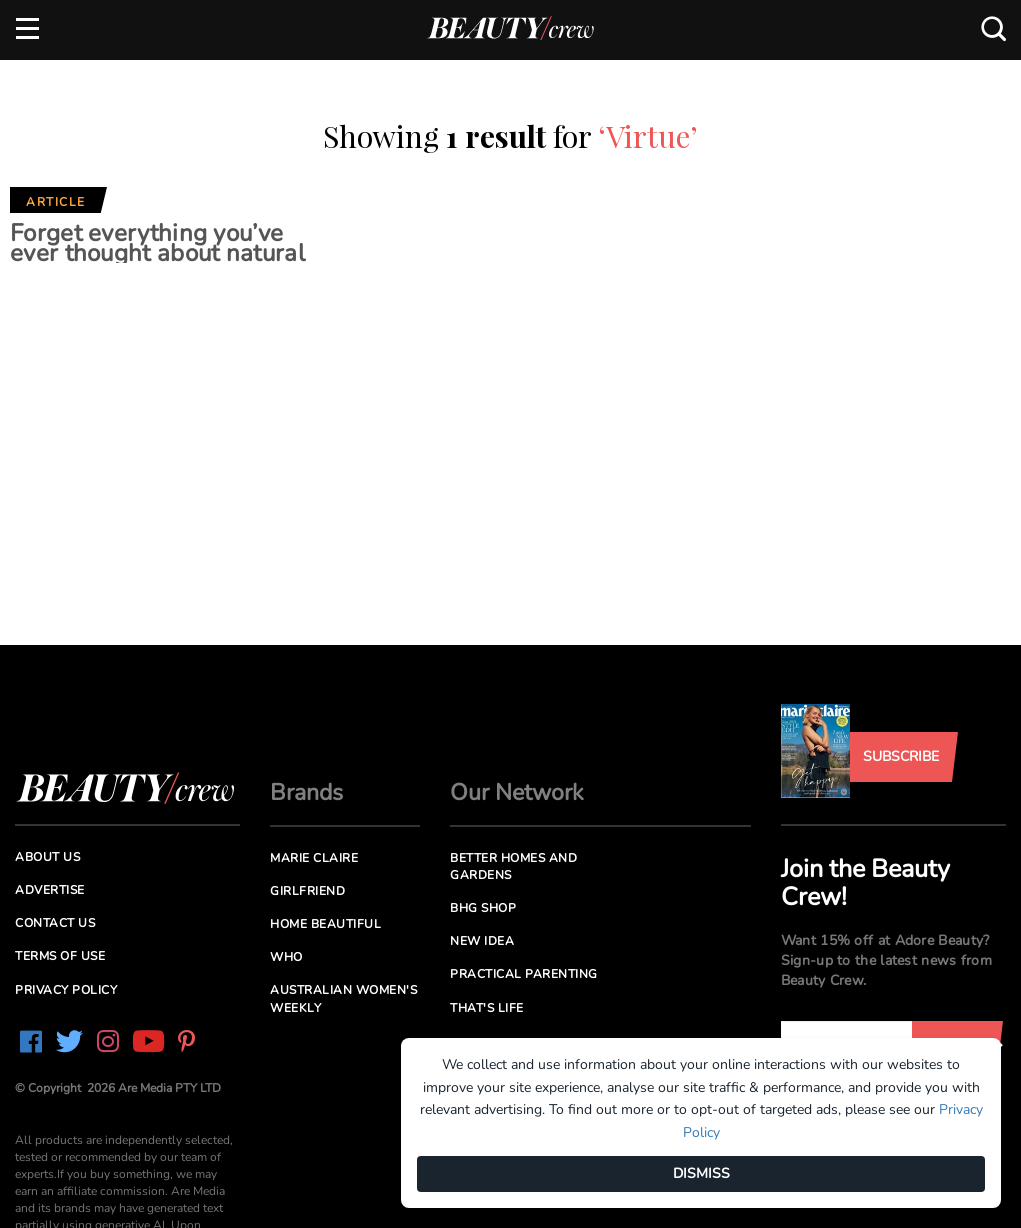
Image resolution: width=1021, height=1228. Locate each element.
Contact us (55, 923)
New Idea (482, 941)
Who (286, 957)
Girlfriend (307, 891)
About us (47, 857)
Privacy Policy (66, 990)
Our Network (517, 792)
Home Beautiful (325, 924)
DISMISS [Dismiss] (701, 1173)
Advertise (50, 890)
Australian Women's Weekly (343, 998)
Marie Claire (314, 858)
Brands (306, 792)
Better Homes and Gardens (513, 866)
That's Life (487, 1008)
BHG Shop (483, 908)
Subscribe (901, 756)
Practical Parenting (524, 974)
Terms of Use (60, 956)
